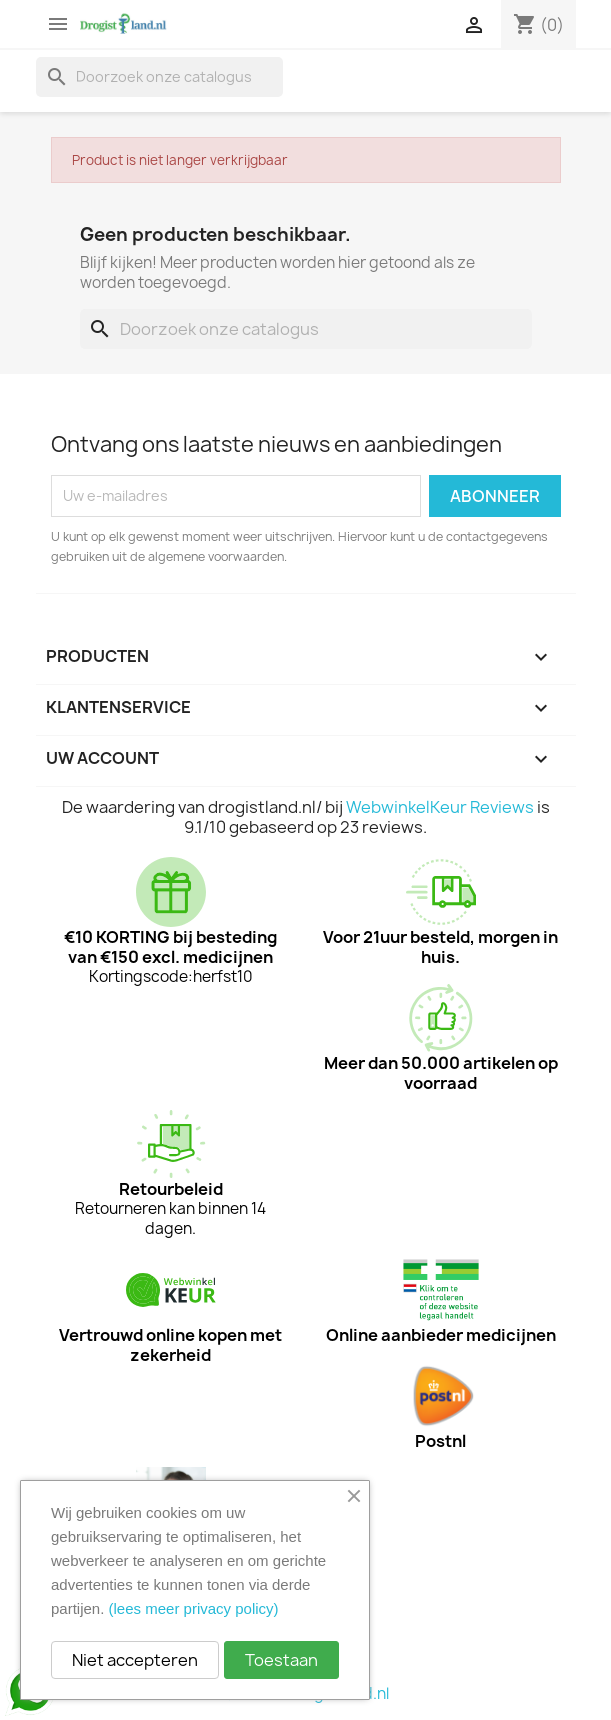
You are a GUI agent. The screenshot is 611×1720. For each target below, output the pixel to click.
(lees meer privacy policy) (194, 1608)
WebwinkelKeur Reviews (440, 807)
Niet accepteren (135, 1660)
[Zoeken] (159, 77)
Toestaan (281, 1660)
